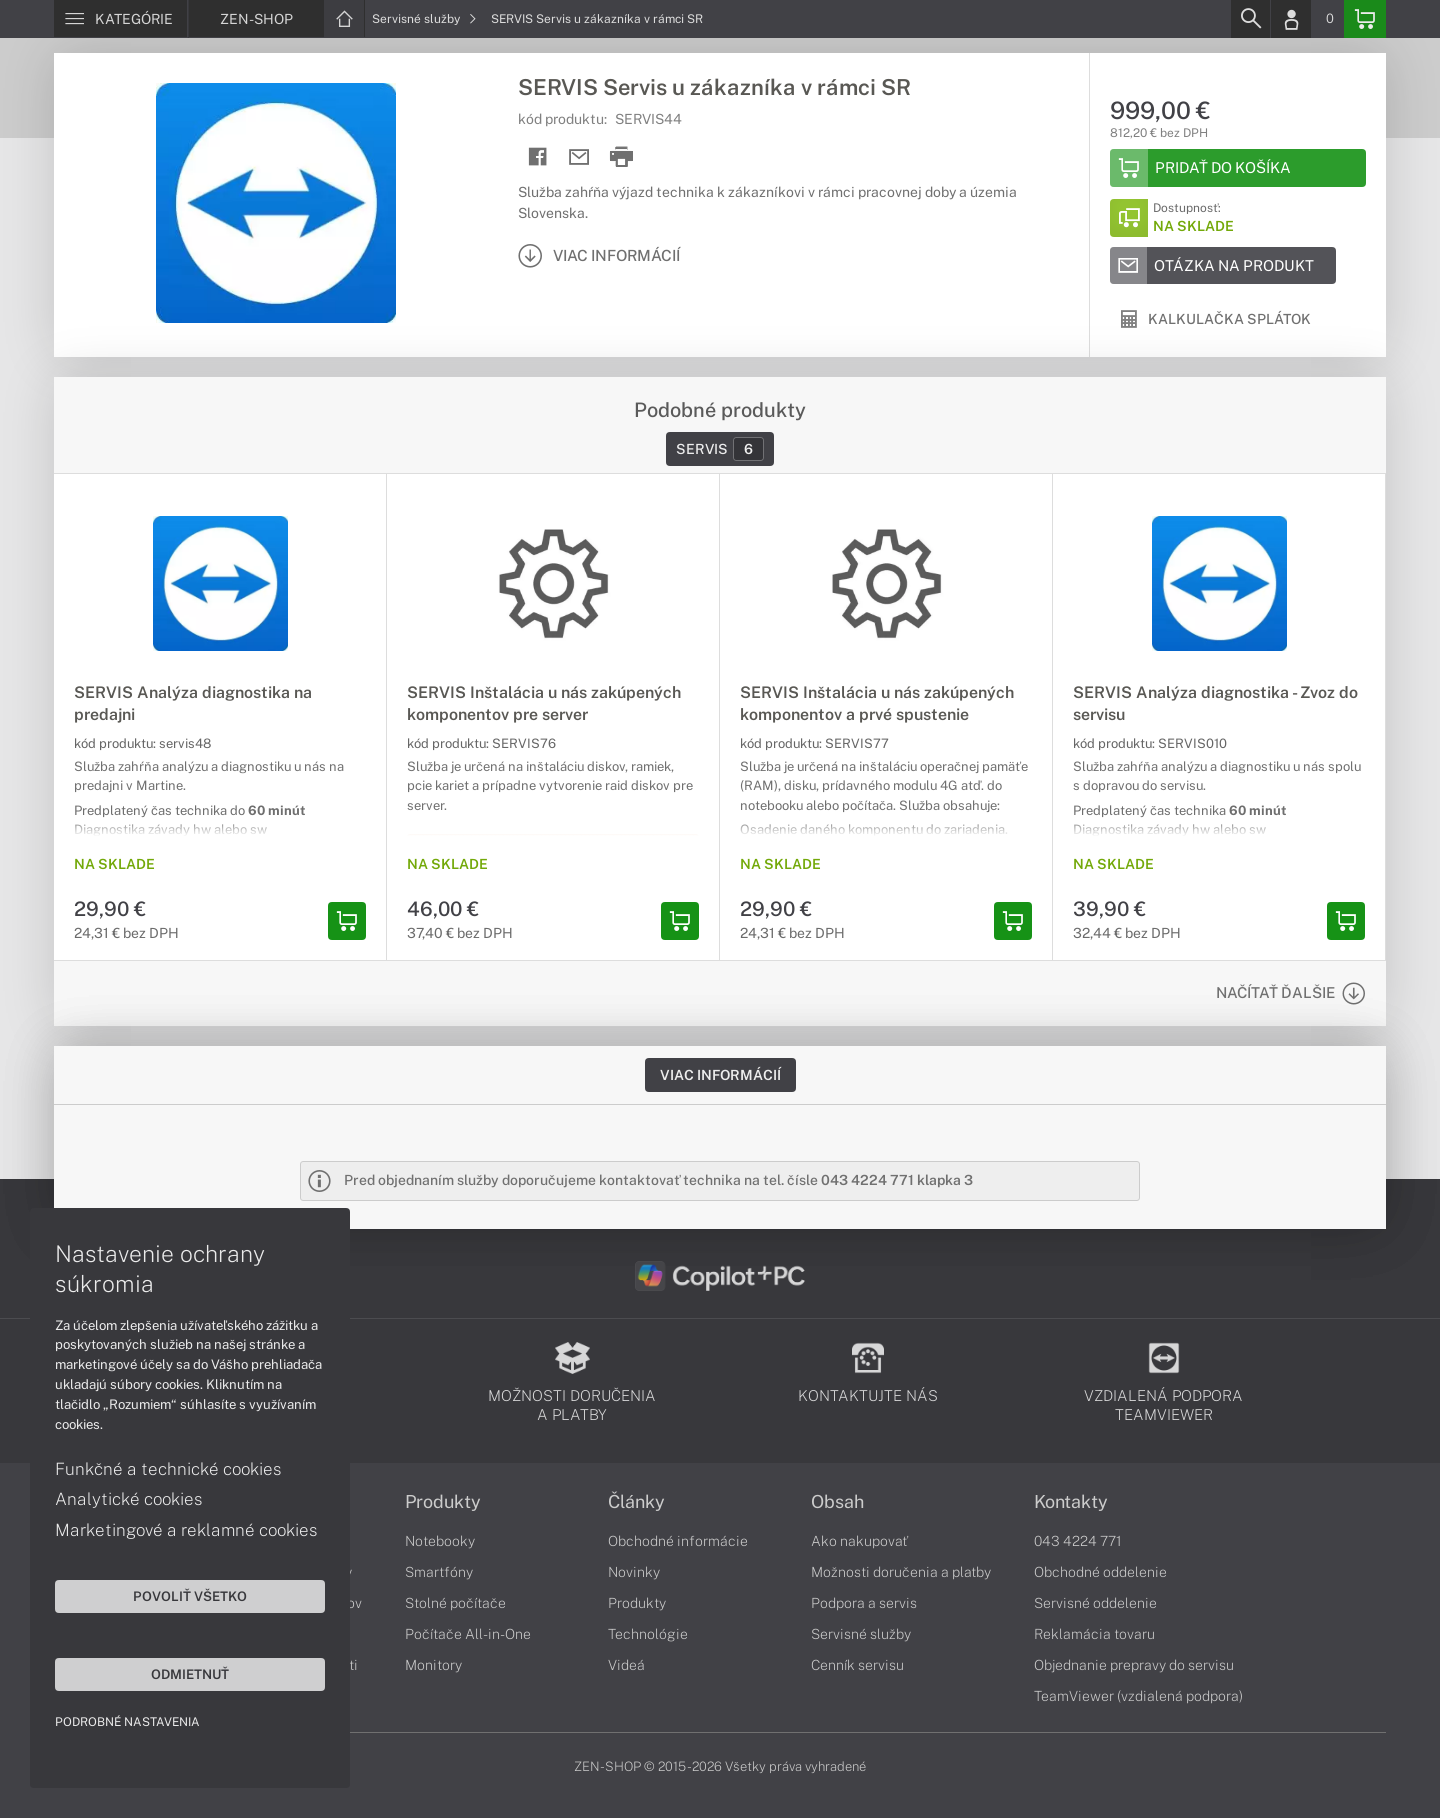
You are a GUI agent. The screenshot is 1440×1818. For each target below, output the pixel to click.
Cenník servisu (857, 1665)
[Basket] (1365, 19)
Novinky (634, 1572)
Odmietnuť (190, 1674)
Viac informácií (720, 1075)
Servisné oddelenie (1095, 1603)
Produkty (443, 1502)
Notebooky (440, 1541)
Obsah (837, 1502)
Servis (720, 449)
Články (636, 1502)
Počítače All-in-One (468, 1634)
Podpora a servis (864, 1603)
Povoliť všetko (190, 1596)
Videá (626, 1665)
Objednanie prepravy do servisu (1134, 1665)
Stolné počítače (455, 1603)
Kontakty (1071, 1502)
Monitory (433, 1665)
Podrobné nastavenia (127, 1722)
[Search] (1250, 19)
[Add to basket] (1238, 168)
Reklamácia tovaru (1094, 1634)
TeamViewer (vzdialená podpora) (1138, 1696)
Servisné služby (424, 19)
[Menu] (120, 19)
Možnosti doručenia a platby (901, 1572)
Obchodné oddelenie (1100, 1572)
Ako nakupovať (859, 1541)
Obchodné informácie (678, 1541)
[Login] (1291, 19)
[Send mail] (579, 157)
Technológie (648, 1634)
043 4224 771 (1078, 1541)
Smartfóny (439, 1572)
